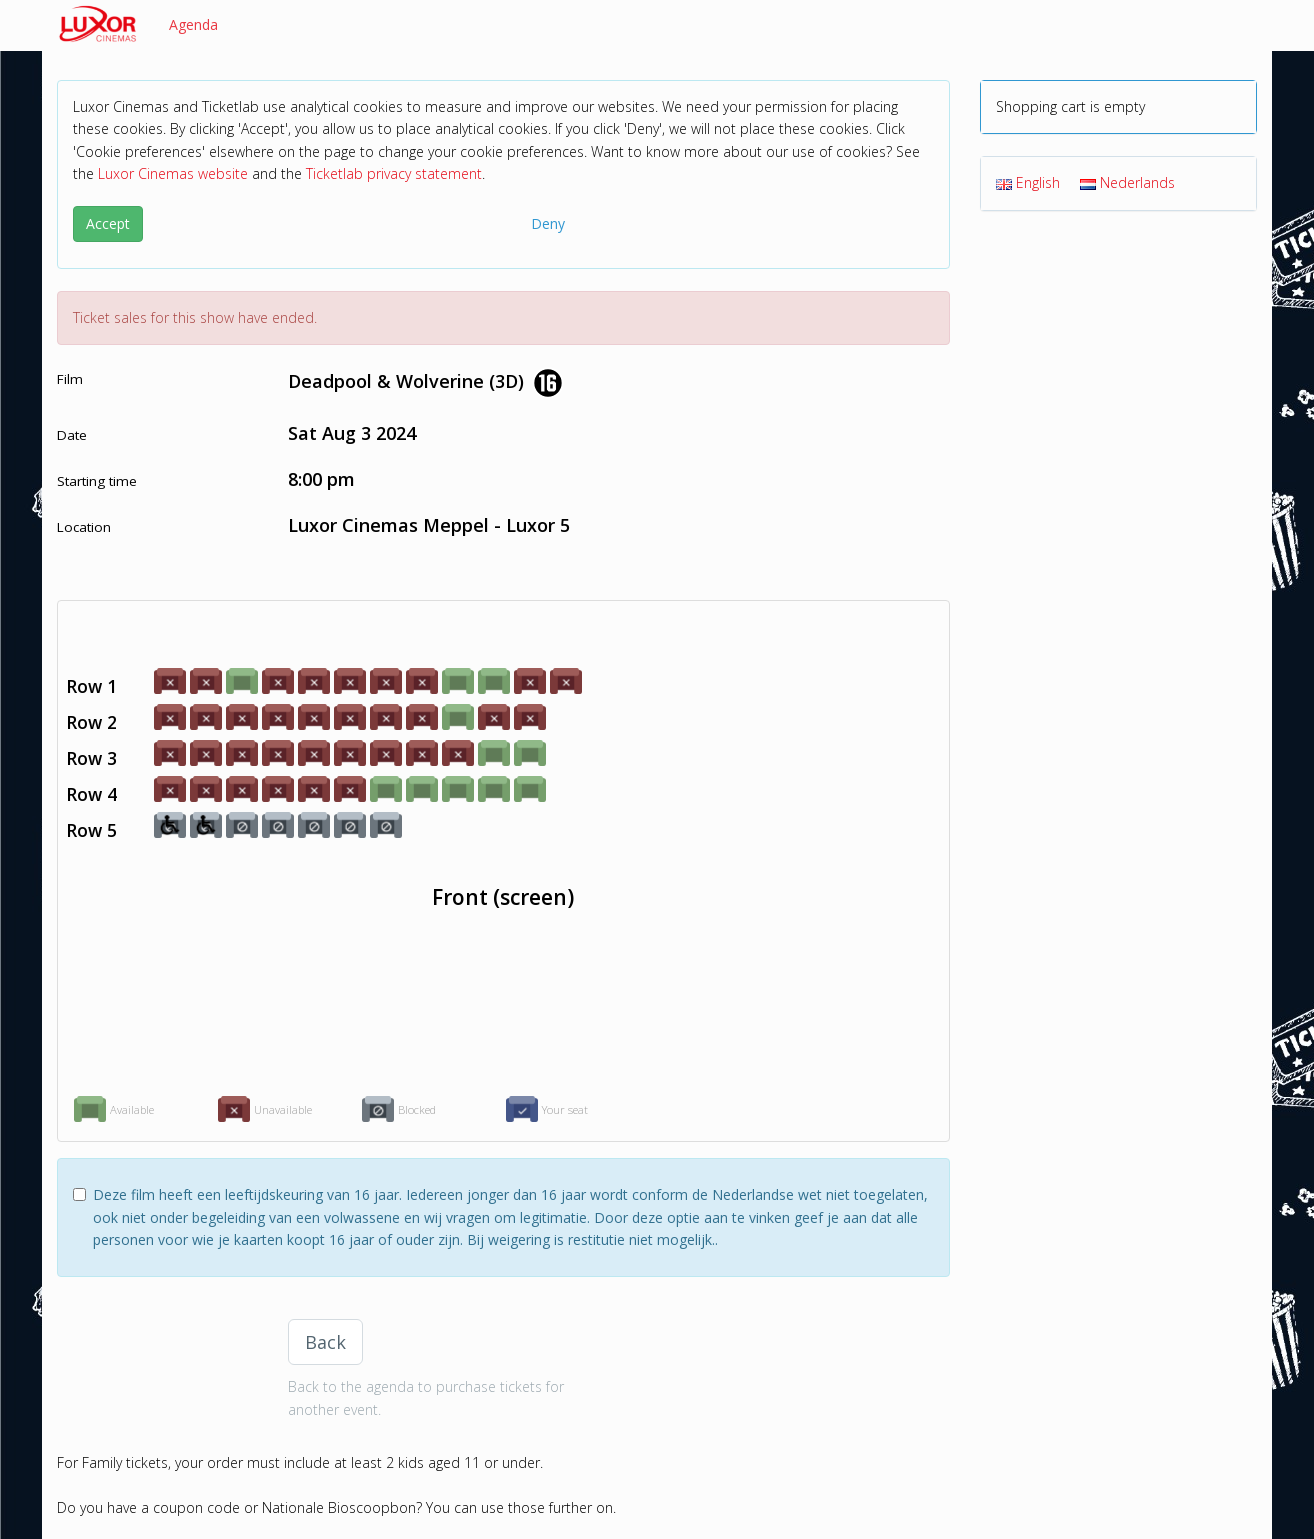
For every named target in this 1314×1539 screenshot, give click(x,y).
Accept (108, 223)
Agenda (193, 24)
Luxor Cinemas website (173, 173)
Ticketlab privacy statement (394, 173)
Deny (548, 223)
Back (325, 1342)
